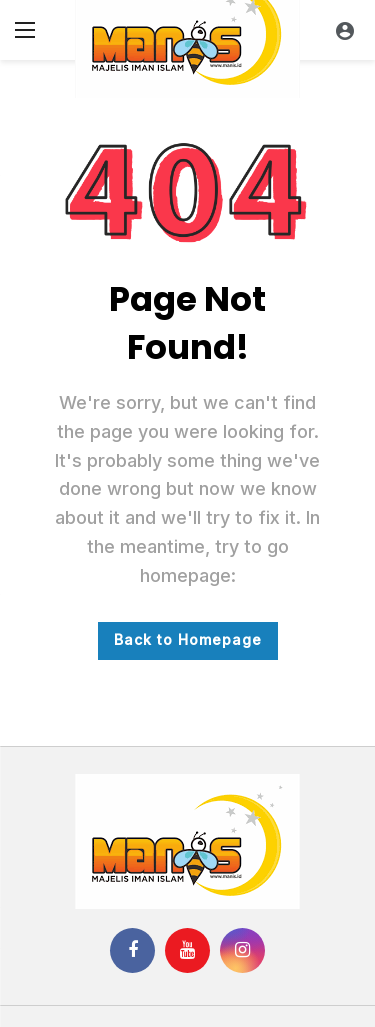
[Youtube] (187, 950)
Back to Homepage (188, 639)
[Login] (345, 30)
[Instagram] (242, 950)
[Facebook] (132, 950)
